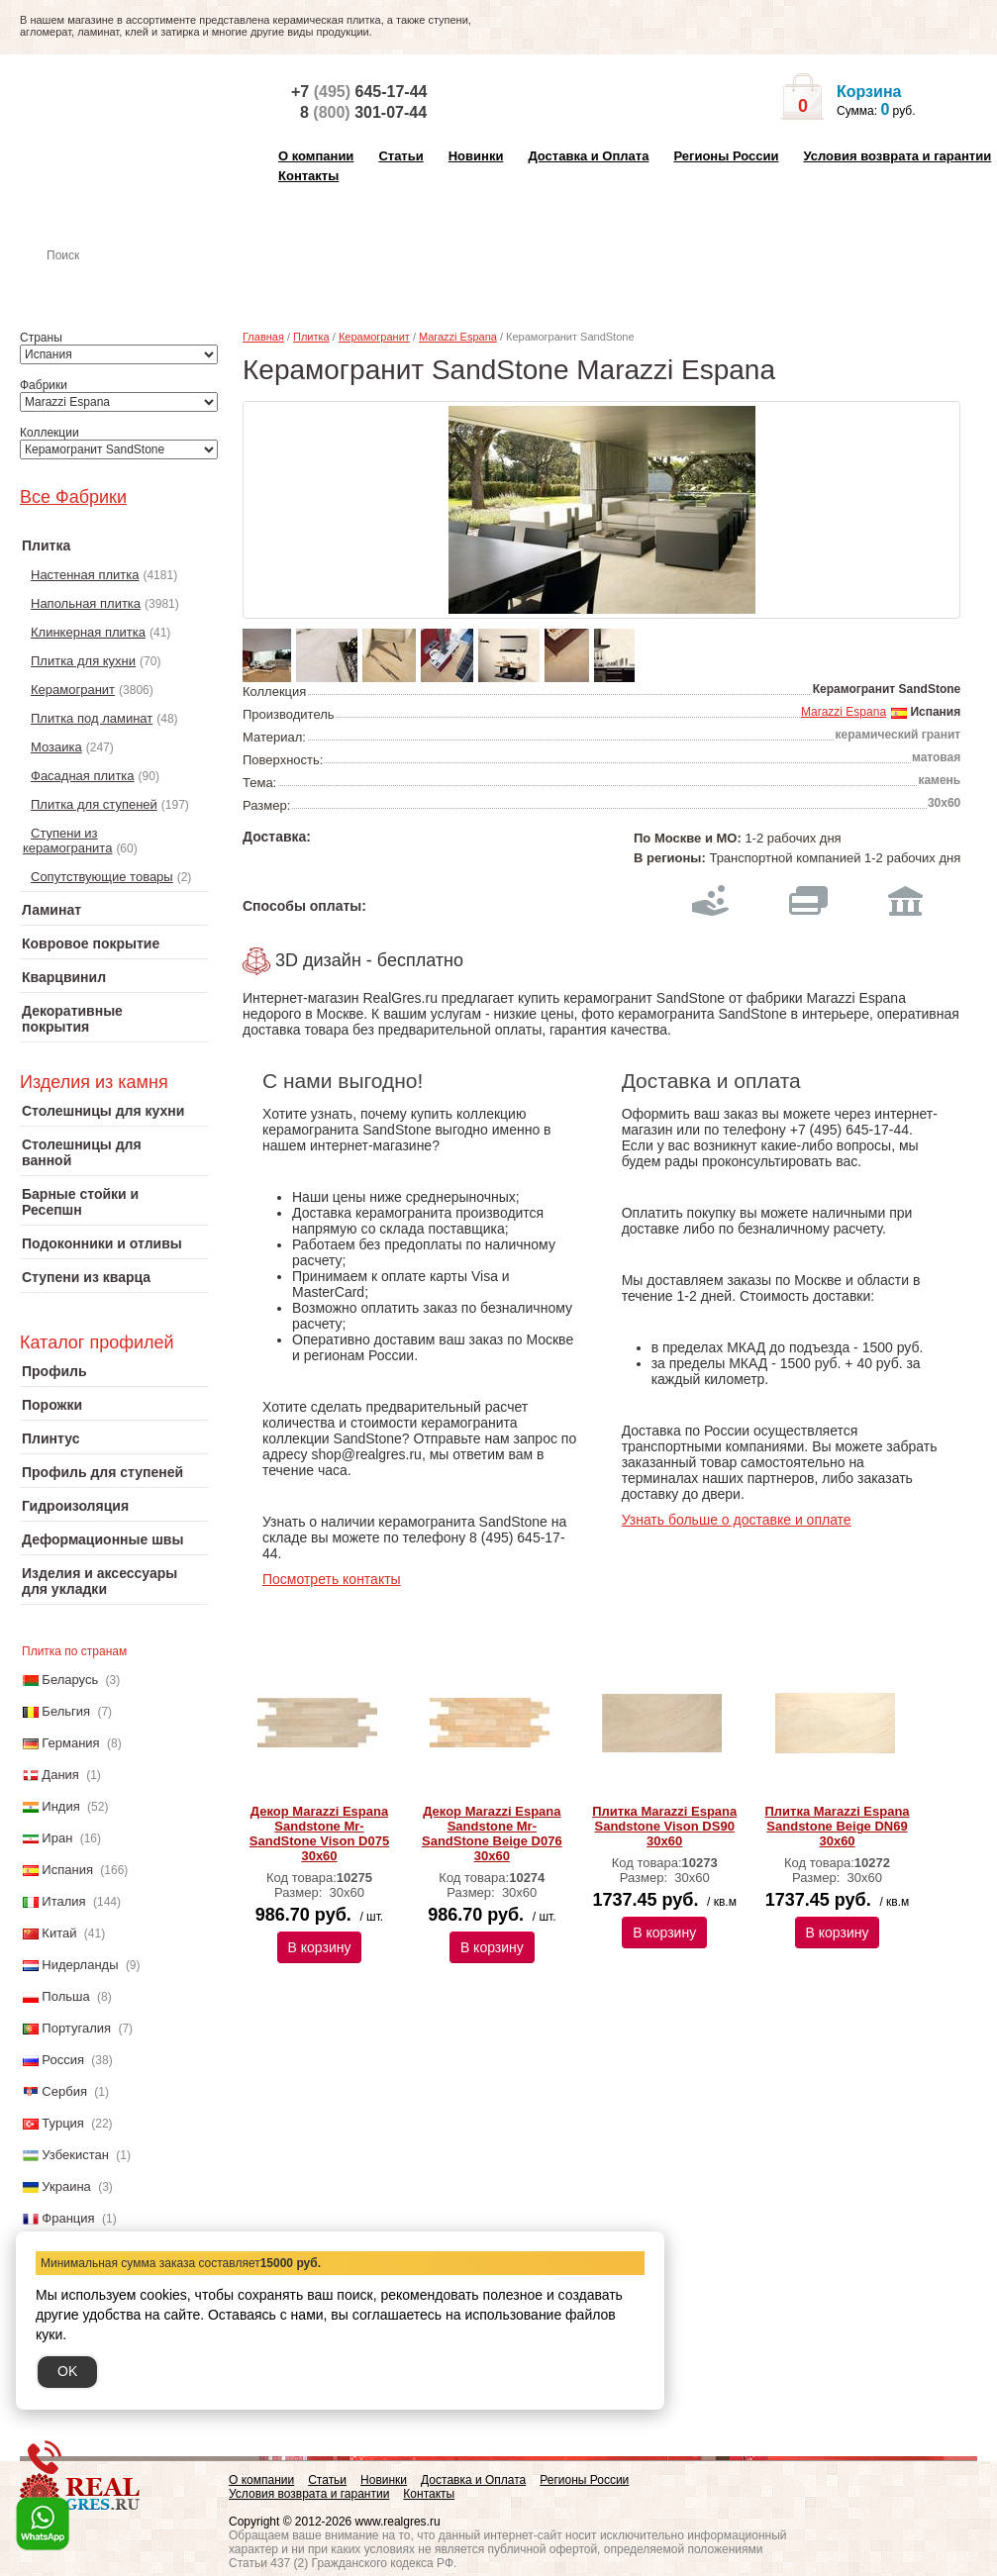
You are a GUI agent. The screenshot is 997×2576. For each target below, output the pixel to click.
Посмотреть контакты (331, 1579)
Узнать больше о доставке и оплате (736, 1520)
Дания (60, 1774)
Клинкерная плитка (88, 632)
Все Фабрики (73, 497)
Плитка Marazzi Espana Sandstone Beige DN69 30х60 (836, 1826)
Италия (63, 1901)
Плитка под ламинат (91, 718)
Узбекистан (75, 2154)
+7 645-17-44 (359, 91)
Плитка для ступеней (94, 804)
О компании (315, 156)
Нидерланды (80, 1964)
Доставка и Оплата (588, 156)
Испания (67, 1869)
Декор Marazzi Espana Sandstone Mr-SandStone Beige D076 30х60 (492, 1833)
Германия (70, 1742)
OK (67, 2371)
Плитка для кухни (83, 660)
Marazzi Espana (458, 337)
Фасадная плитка (83, 775)
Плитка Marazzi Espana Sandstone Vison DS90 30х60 (664, 1826)
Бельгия (66, 1711)
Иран (57, 1838)
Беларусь (70, 1679)
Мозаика (56, 747)
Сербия (64, 2091)
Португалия (76, 2028)
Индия (60, 1806)
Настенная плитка (135, 283)
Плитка (311, 337)
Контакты (308, 175)
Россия (63, 2059)
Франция (68, 2218)
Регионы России (725, 156)
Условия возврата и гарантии (897, 156)
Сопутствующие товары (102, 876)
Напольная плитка (86, 603)
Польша (65, 1996)
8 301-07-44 (363, 112)
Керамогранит (73, 689)
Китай (59, 1933)
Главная (263, 337)
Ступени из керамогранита (67, 840)
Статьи (400, 156)
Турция (63, 2123)
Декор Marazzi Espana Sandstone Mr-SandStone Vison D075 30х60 (319, 1833)
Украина (66, 2186)
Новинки (476, 156)
